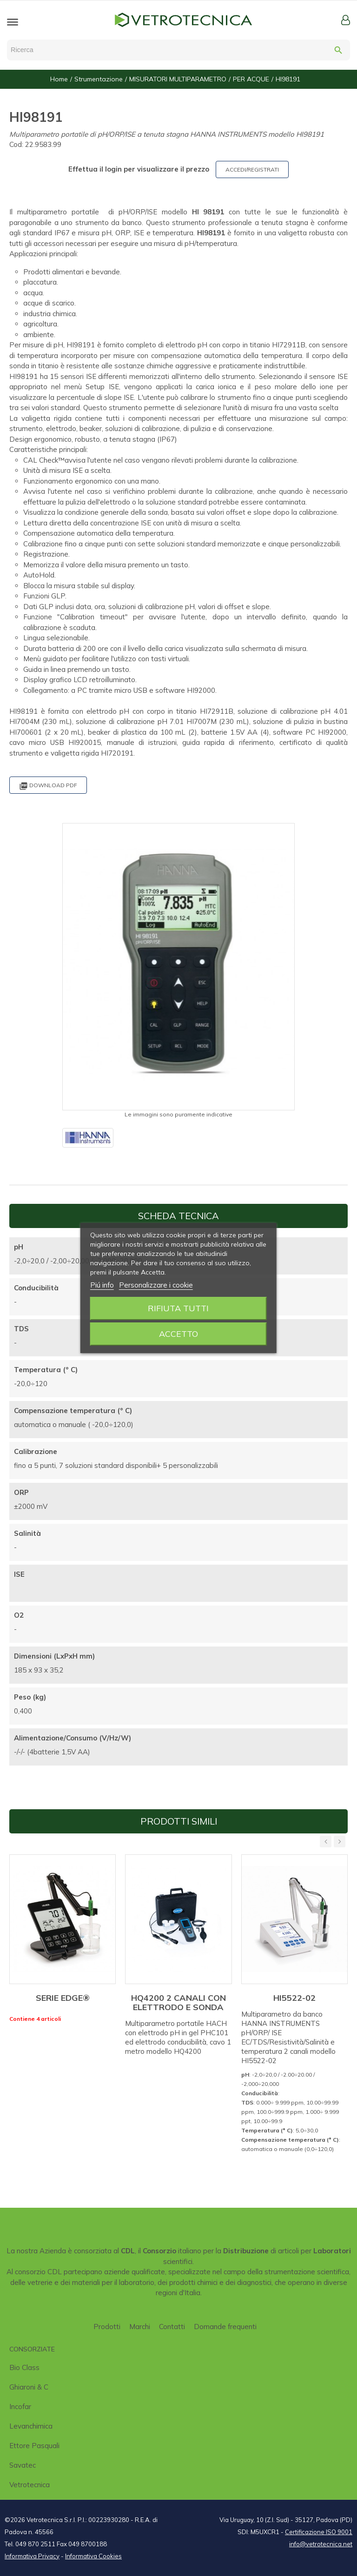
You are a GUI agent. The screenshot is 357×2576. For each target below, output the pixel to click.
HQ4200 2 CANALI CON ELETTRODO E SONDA (178, 2002)
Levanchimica (31, 2426)
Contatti (172, 2326)
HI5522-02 (294, 1997)
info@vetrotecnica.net (320, 2544)
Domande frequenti (225, 2326)
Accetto (178, 1333)
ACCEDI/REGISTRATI (252, 169)
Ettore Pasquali (34, 2445)
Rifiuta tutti (178, 1308)
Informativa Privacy (32, 2556)
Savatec (22, 2465)
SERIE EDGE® (63, 1997)
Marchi (139, 2326)
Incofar (20, 2406)
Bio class (24, 2367)
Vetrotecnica (29, 2484)
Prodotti (106, 2326)
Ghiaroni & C (28, 2387)
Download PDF (48, 786)
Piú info (102, 1285)
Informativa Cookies (93, 2556)
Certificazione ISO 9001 (318, 2532)
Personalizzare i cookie (156, 1285)
